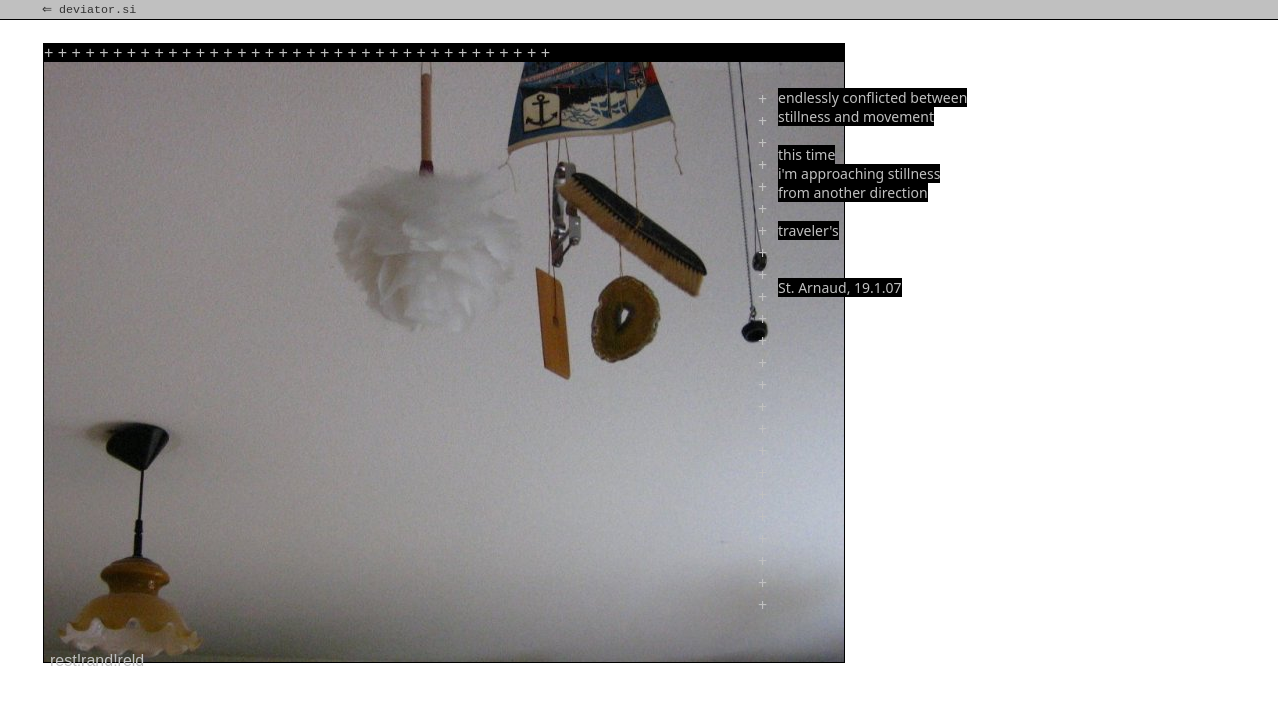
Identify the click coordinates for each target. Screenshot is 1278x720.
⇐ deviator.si (91, 10)
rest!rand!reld (97, 660)
